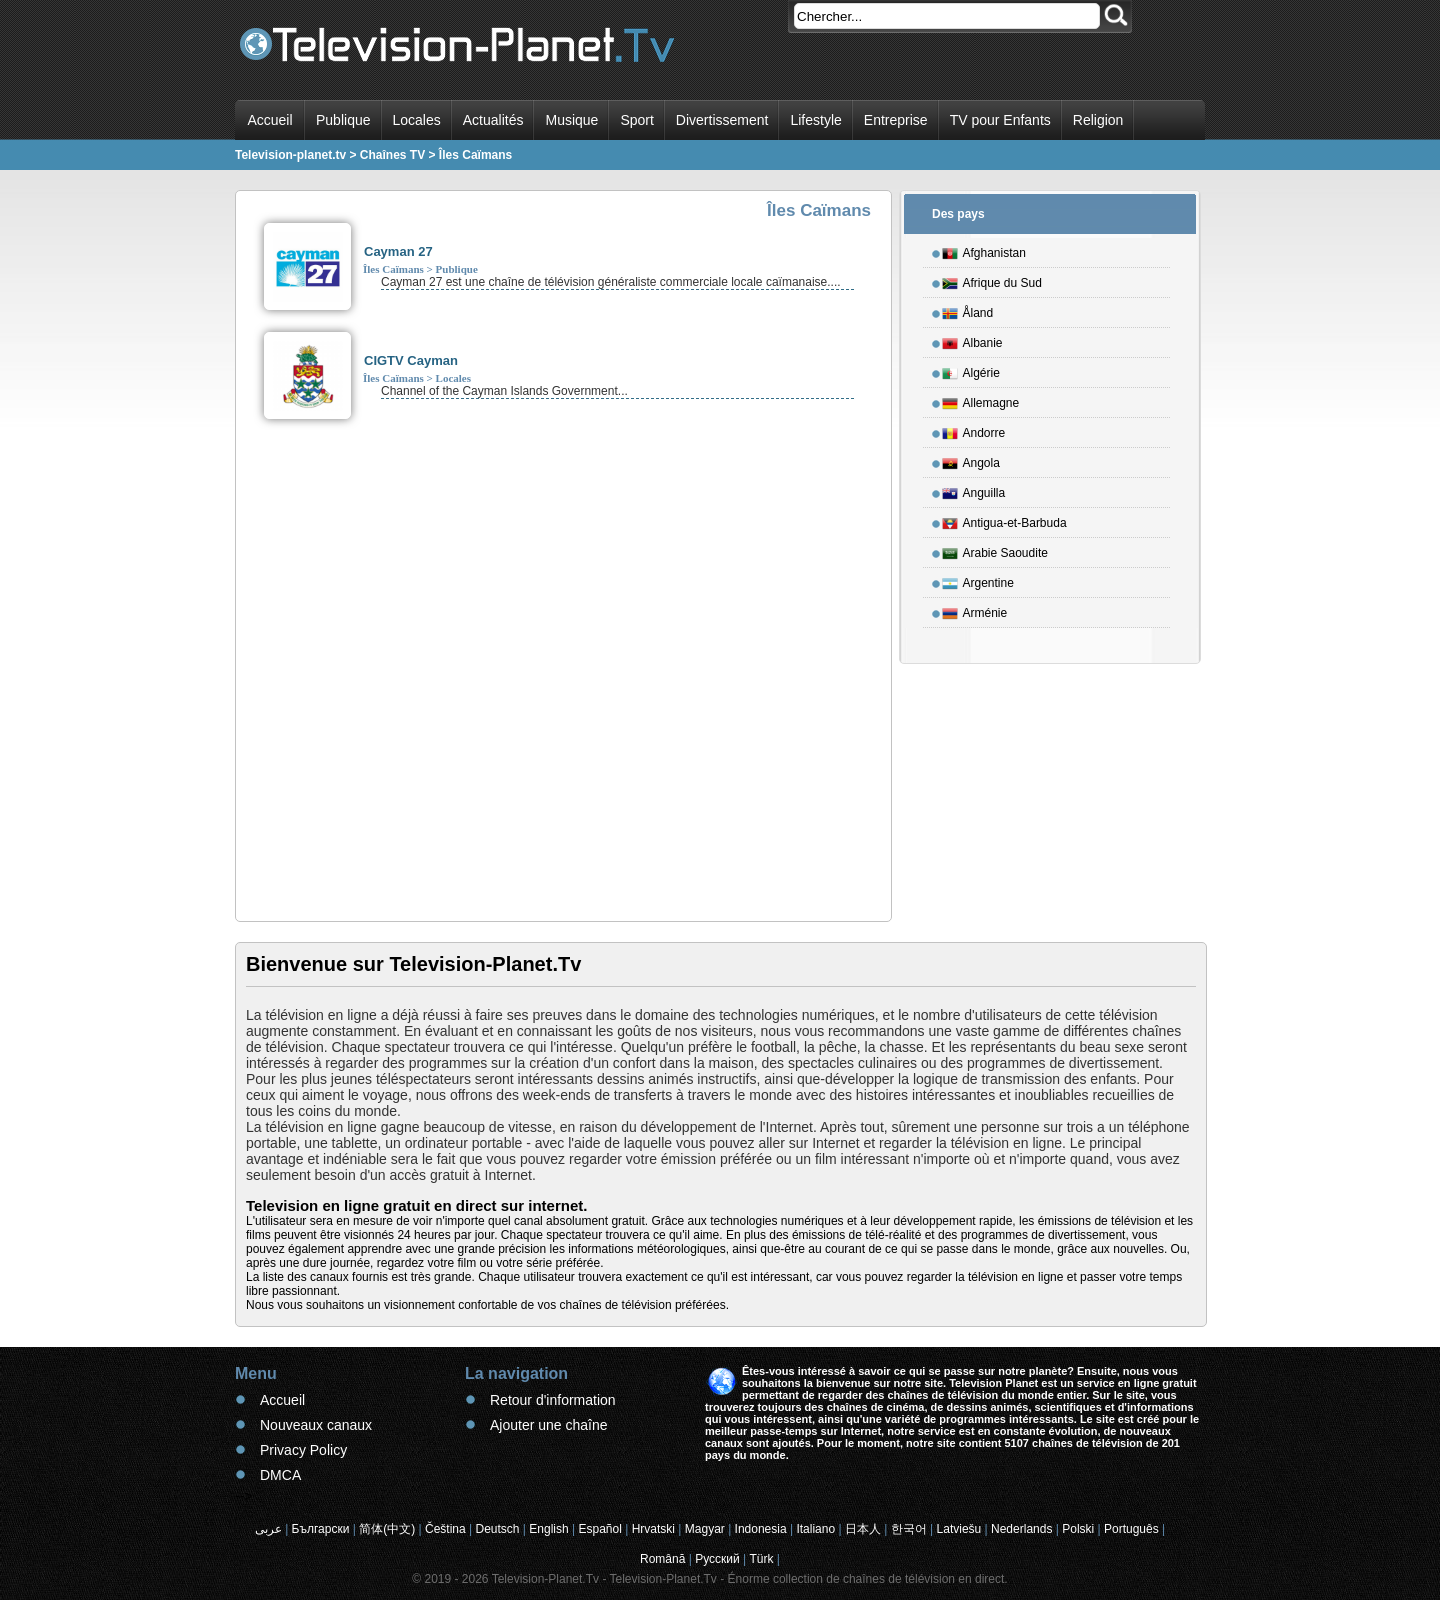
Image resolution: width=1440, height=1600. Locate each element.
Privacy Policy (303, 1450)
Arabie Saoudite (995, 550)
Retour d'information (553, 1400)
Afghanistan (984, 250)
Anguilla (974, 490)
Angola (971, 460)
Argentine (978, 580)
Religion (1098, 120)
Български (321, 1529)
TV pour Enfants (1000, 120)
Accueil (269, 120)
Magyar (705, 1529)
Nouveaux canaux (316, 1425)
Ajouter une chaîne (549, 1425)
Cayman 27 (398, 251)
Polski (1078, 1529)
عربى (268, 1529)
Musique (571, 120)
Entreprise (896, 120)
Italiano (815, 1529)
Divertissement (722, 120)
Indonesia (761, 1529)
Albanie (972, 340)
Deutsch (497, 1529)
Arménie (975, 610)
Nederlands (1021, 1529)
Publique (343, 120)
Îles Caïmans (393, 269)
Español (599, 1529)
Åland (968, 310)
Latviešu (959, 1529)
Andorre (974, 430)
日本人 (863, 1529)
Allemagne (981, 400)
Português (1131, 1529)
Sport (636, 120)
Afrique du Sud (992, 280)
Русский (717, 1559)
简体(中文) (387, 1529)
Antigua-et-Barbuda (1004, 520)
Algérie (971, 370)
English (548, 1529)
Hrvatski (653, 1529)
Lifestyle (815, 120)
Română (662, 1559)
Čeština (445, 1529)
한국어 (909, 1529)
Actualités (493, 120)
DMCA (280, 1475)
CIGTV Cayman (411, 360)
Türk (762, 1559)
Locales (417, 120)
